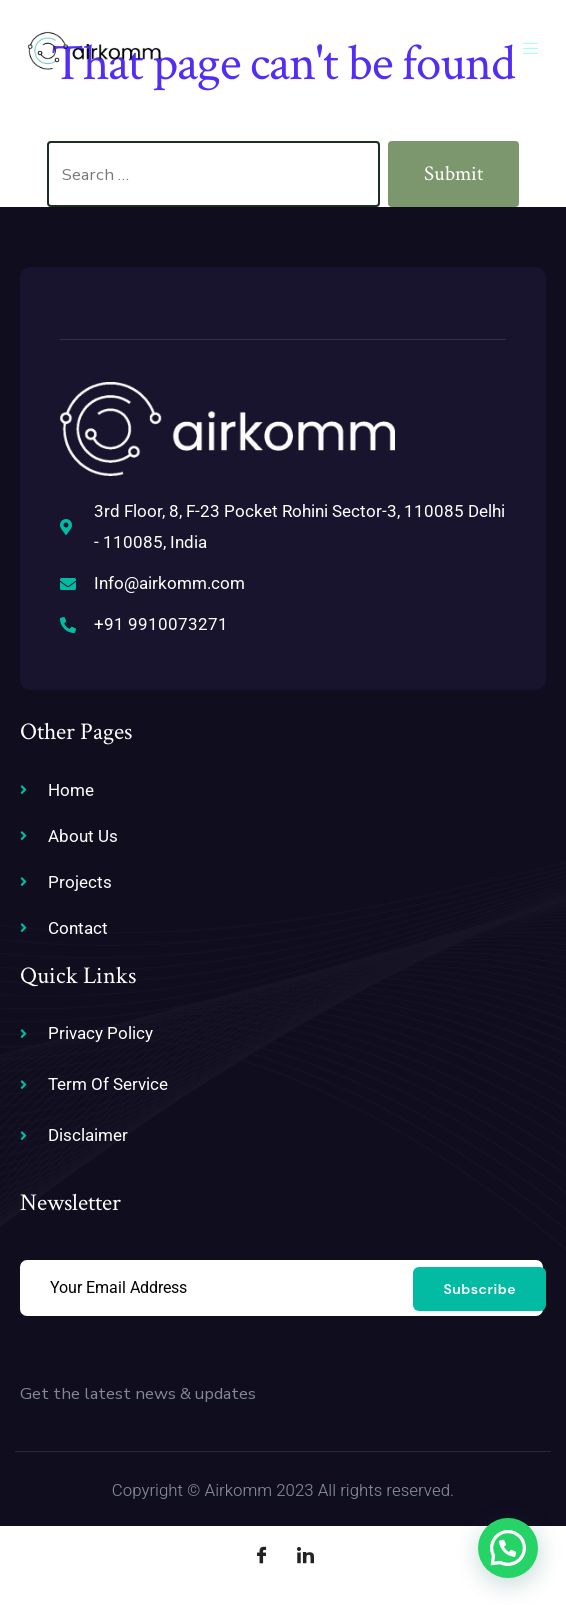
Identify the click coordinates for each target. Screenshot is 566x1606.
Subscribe (479, 1289)
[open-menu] (533, 50)
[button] (508, 1548)
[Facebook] (261, 1556)
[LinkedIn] (305, 1556)
